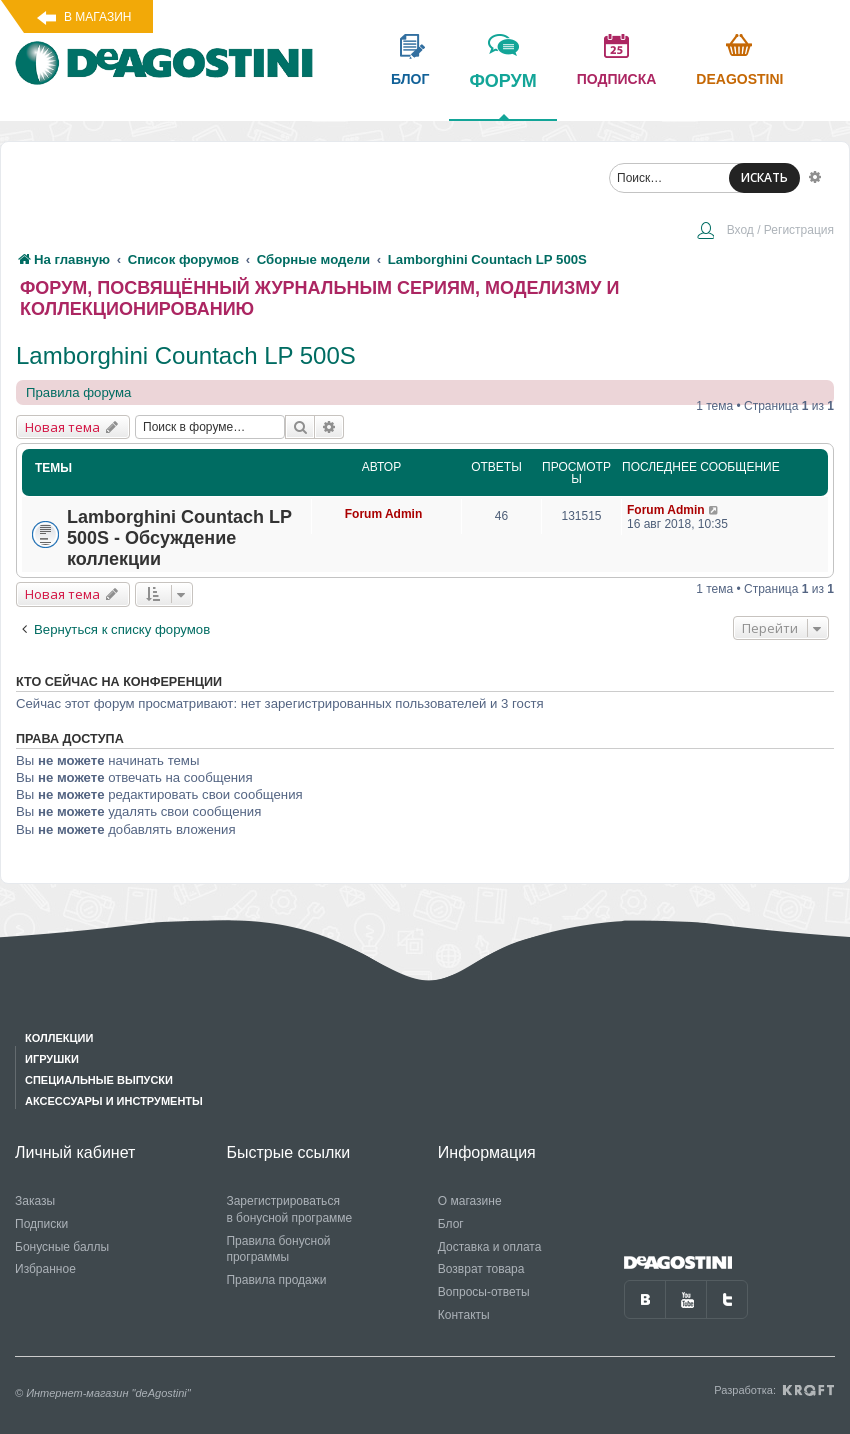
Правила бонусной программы (278, 1249)
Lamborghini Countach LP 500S (186, 355)
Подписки (41, 1224)
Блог (451, 1224)
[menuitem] (765, 232)
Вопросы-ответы (484, 1292)
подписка (617, 79)
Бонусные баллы (62, 1247)
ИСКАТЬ (764, 177)
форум (502, 95)
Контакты (464, 1315)
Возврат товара (481, 1269)
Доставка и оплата (490, 1247)
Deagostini (739, 79)
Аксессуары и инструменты (114, 1101)
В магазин (97, 17)
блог (410, 79)
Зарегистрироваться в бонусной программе (289, 1209)
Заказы (35, 1201)
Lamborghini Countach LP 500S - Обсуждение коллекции (179, 538)
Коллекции (59, 1038)
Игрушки (52, 1059)
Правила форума (78, 392)
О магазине (470, 1201)
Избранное (45, 1269)
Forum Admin (384, 514)
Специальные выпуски (99, 1080)
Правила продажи (276, 1280)
